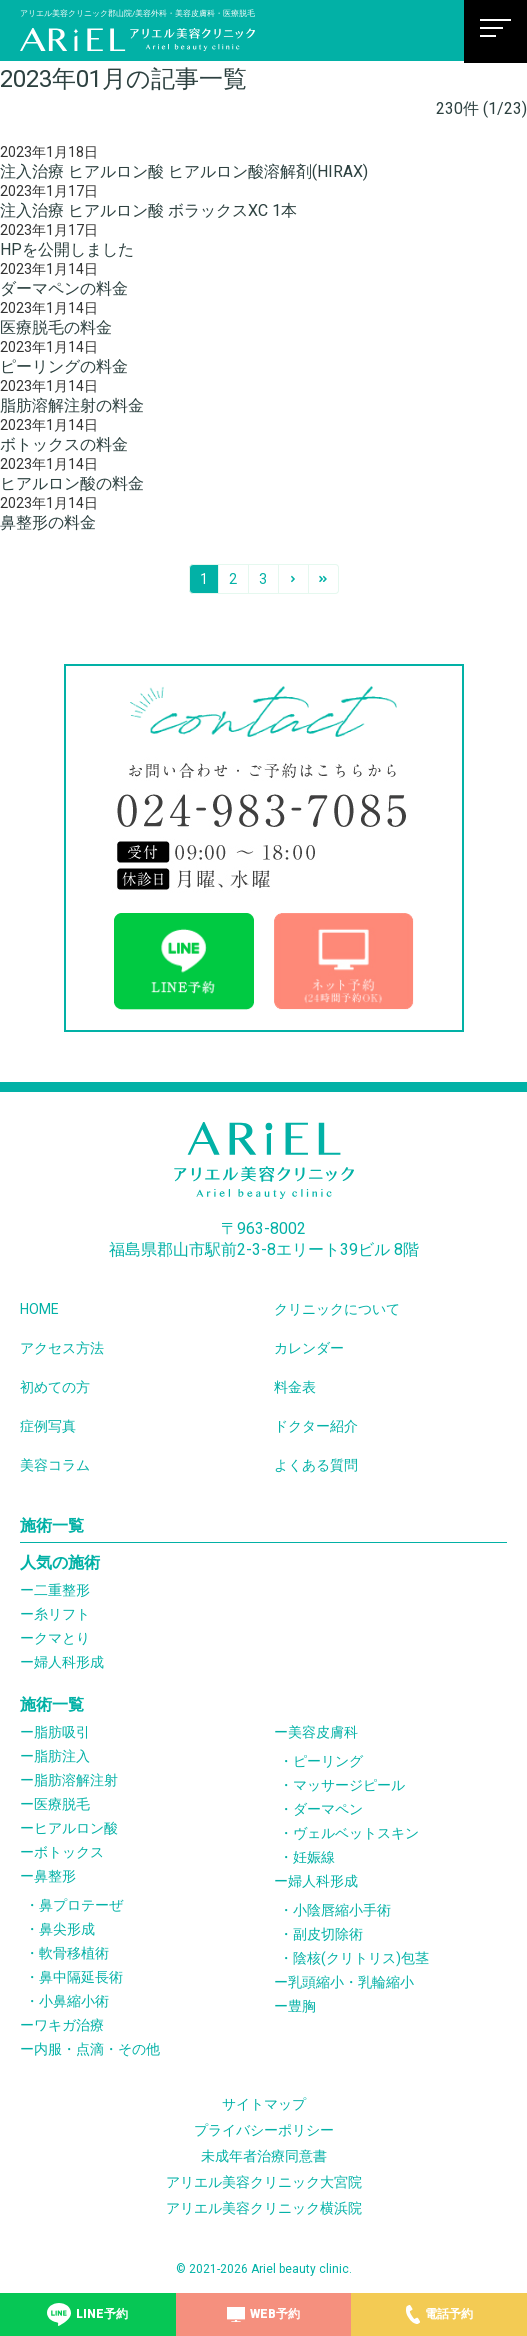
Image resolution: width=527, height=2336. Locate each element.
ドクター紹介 (316, 1426)
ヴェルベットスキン (356, 1833)
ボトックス (69, 1852)
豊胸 (302, 2006)
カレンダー (309, 1348)
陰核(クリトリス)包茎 (361, 1958)
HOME (39, 1309)
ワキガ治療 (69, 2025)
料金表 (295, 1387)
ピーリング (328, 1761)
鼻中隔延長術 (81, 1977)
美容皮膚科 (323, 1732)
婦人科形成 (69, 1662)
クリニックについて (337, 1309)
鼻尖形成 (67, 1929)
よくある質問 (316, 1465)
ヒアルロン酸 (76, 1828)
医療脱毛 (62, 1804)
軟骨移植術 (74, 1953)
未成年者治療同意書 (264, 2156)
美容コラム (55, 1465)
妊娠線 (314, 1857)
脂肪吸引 (62, 1732)
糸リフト (62, 1614)
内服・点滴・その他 (97, 2049)
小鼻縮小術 (74, 2001)
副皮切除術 (328, 1934)
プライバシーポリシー (264, 2130)
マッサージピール (349, 1785)
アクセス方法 (62, 1348)
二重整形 (62, 1590)
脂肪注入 (62, 1756)
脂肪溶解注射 (76, 1780)
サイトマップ (264, 2104)
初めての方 (55, 1387)
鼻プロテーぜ (81, 1905)
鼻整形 (55, 1876)
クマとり (62, 1638)
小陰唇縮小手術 (342, 1910)
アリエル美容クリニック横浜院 (264, 2208)
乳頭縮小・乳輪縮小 (351, 1982)
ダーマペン (328, 1809)
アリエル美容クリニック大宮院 (264, 2182)
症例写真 (48, 1426)
